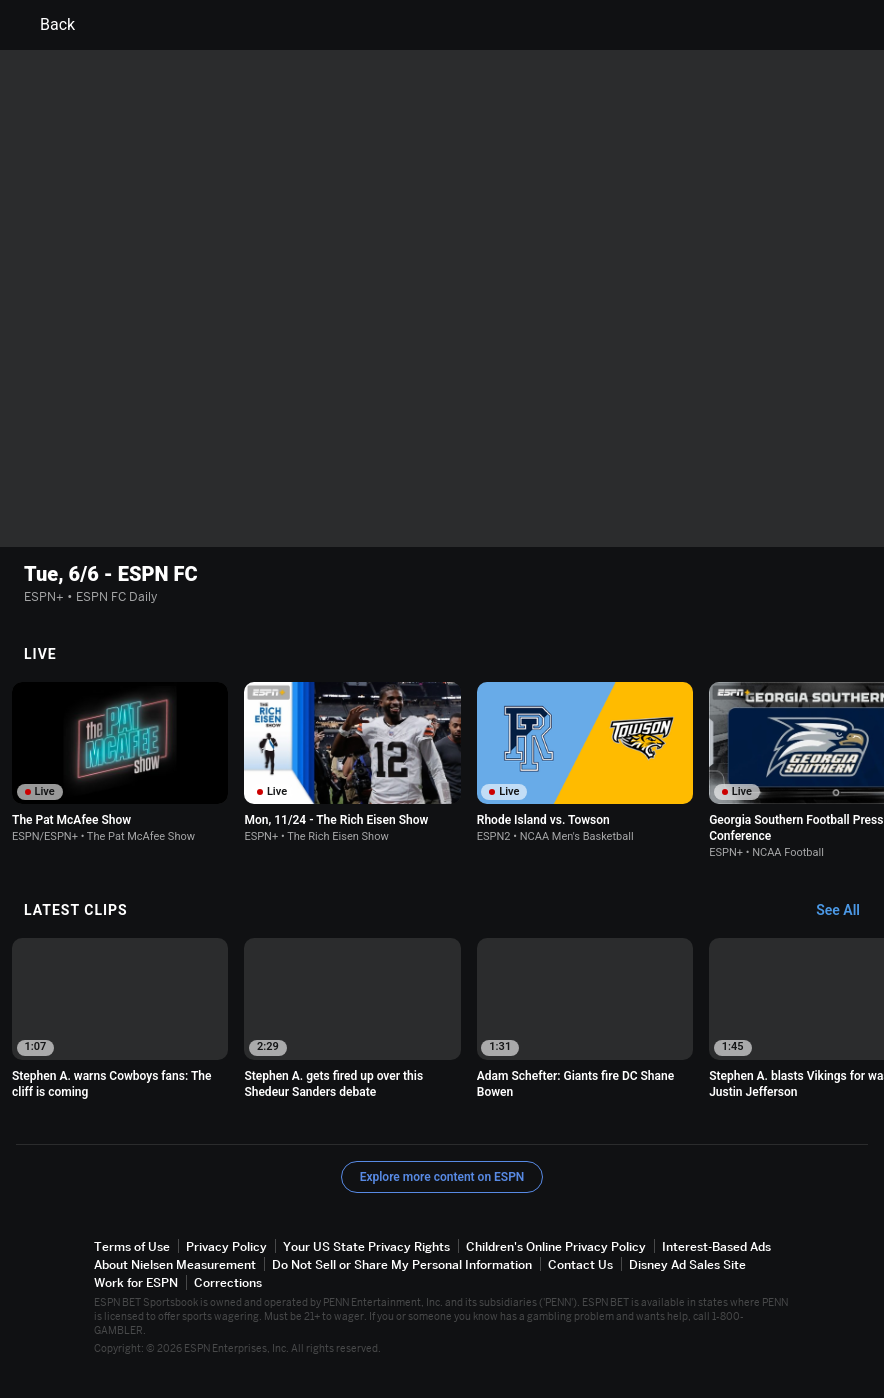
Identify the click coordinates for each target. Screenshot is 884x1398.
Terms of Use (132, 1245)
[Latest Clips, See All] (847, 911)
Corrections (228, 1282)
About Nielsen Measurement (175, 1264)
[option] (120, 762)
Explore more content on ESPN (442, 1176)
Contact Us (580, 1264)
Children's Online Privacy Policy (556, 1245)
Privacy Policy (226, 1245)
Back (45, 25)
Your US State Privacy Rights (366, 1245)
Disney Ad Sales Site (687, 1264)
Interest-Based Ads (716, 1245)
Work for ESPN (136, 1282)
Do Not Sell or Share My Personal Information (402, 1264)
